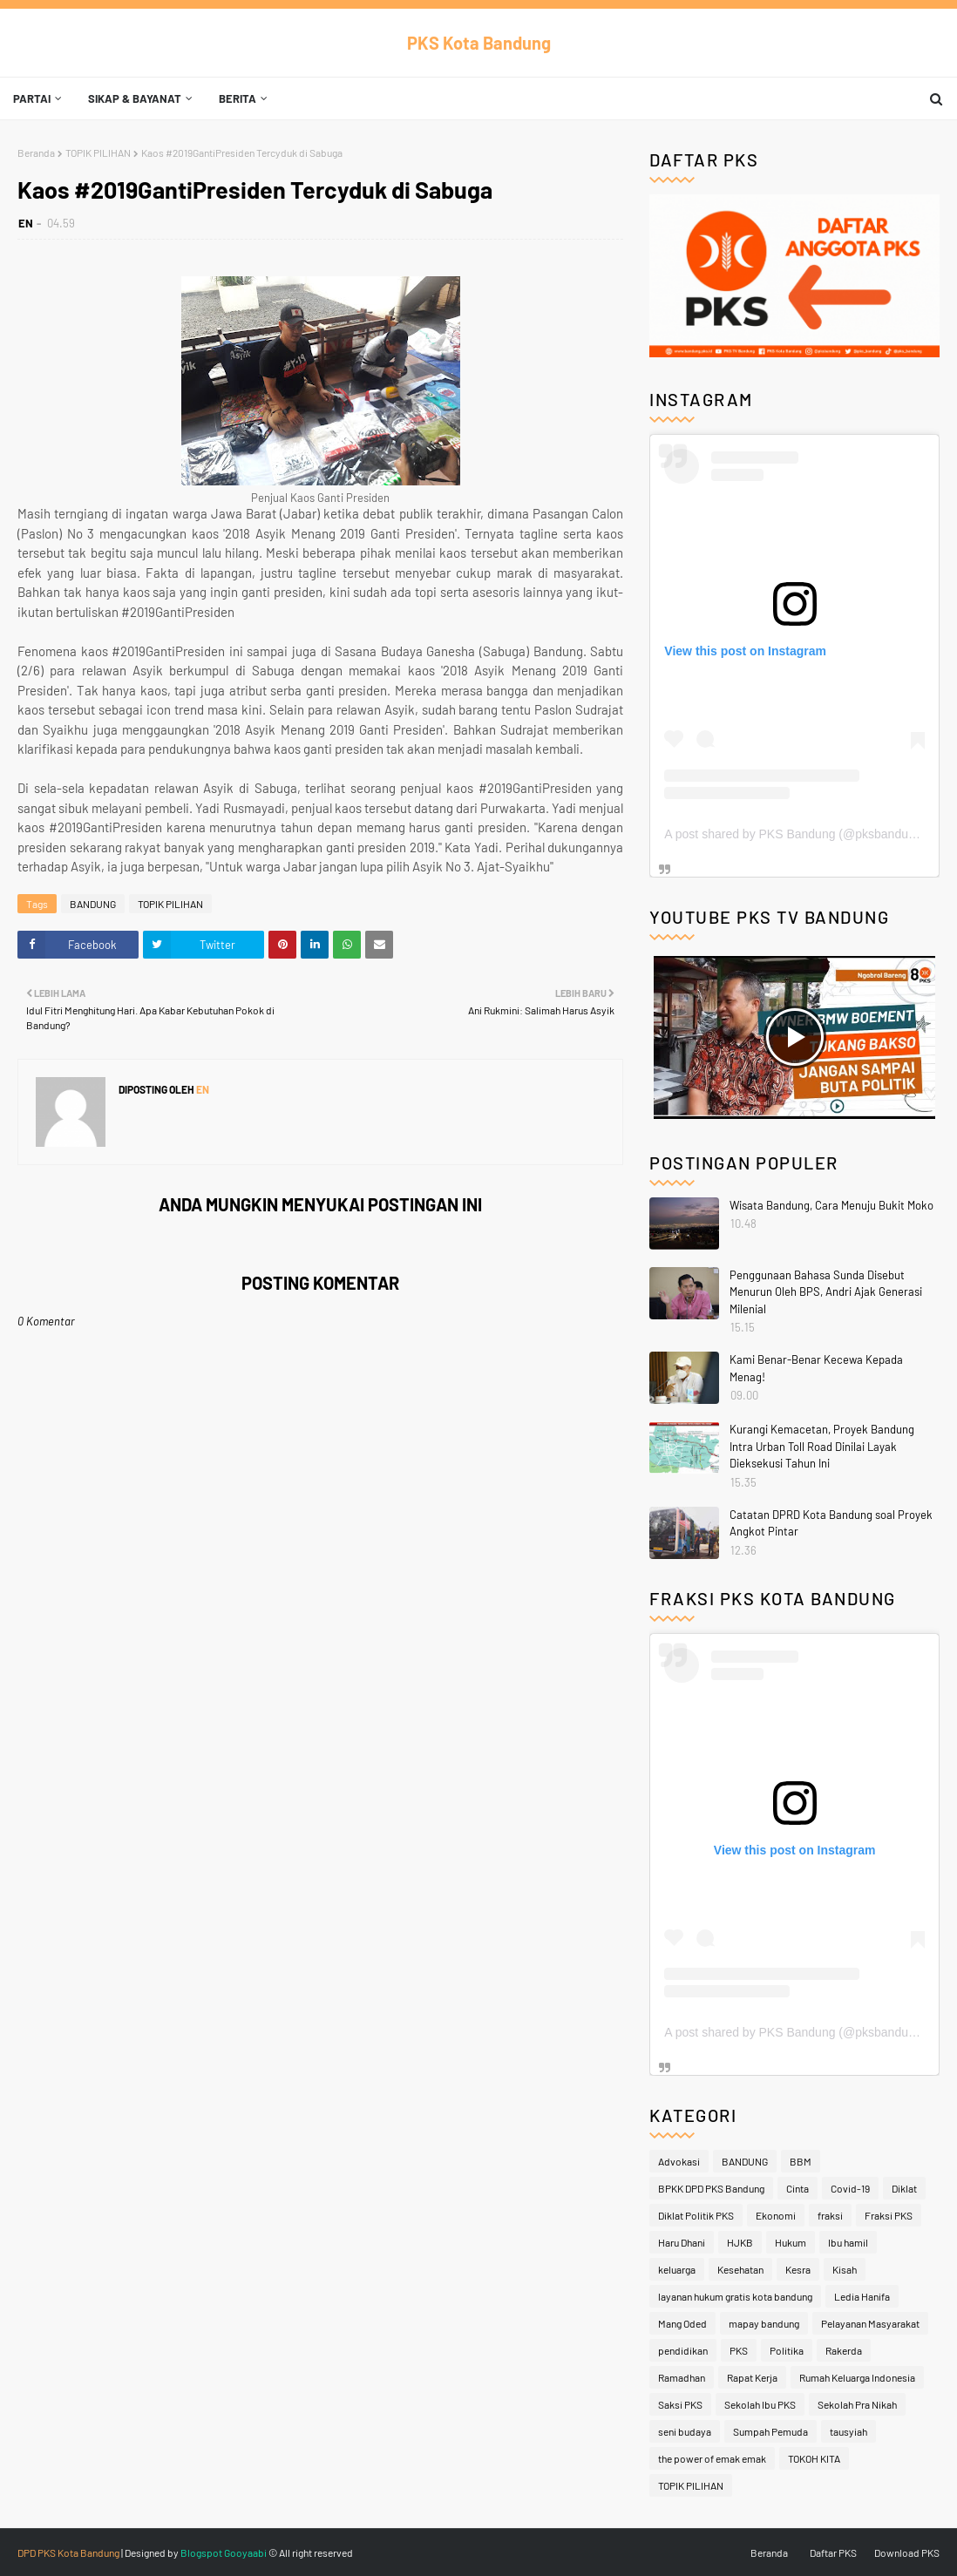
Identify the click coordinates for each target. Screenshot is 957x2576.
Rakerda (843, 2350)
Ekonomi (776, 2215)
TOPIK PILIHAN (98, 152)
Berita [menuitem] (237, 98)
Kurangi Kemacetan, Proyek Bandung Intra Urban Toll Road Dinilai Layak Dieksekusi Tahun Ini (822, 1446)
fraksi (830, 2215)
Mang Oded (682, 2323)
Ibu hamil (848, 2242)
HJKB (740, 2242)
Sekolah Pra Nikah (857, 2404)
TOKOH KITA (814, 2458)
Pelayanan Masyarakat (870, 2323)
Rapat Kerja (752, 2377)
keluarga (677, 2269)
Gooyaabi (245, 2552)
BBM (800, 2161)
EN (25, 223)
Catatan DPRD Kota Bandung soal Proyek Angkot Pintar (831, 1523)
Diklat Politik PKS (696, 2215)
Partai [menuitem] (32, 98)
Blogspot (201, 2552)
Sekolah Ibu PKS (760, 2404)
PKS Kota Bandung (479, 42)
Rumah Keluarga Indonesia (857, 2377)
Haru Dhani (681, 2242)
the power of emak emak (712, 2458)
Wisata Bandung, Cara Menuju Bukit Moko (831, 1205)
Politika (787, 2350)
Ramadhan (681, 2377)
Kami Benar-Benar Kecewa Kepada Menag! (816, 1368)
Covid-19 (850, 2188)
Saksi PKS (680, 2404)
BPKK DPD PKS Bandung (711, 2188)
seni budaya (684, 2431)
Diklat (904, 2188)
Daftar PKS (833, 2552)
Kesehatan (740, 2269)
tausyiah (848, 2431)
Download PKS (907, 2552)
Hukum (790, 2242)
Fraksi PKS (889, 2215)
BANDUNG (93, 904)
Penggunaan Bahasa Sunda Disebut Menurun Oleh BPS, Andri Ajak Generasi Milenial (826, 1292)
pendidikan (683, 2350)
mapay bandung (764, 2323)
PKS (739, 2350)
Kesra (798, 2269)
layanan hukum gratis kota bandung (735, 2296)
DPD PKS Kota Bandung (68, 2552)
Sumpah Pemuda (770, 2431)
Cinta (797, 2188)
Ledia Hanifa (862, 2296)
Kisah (844, 2269)
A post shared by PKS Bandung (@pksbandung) (795, 834)
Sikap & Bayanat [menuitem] (134, 98)
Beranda (36, 152)
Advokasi (679, 2161)
